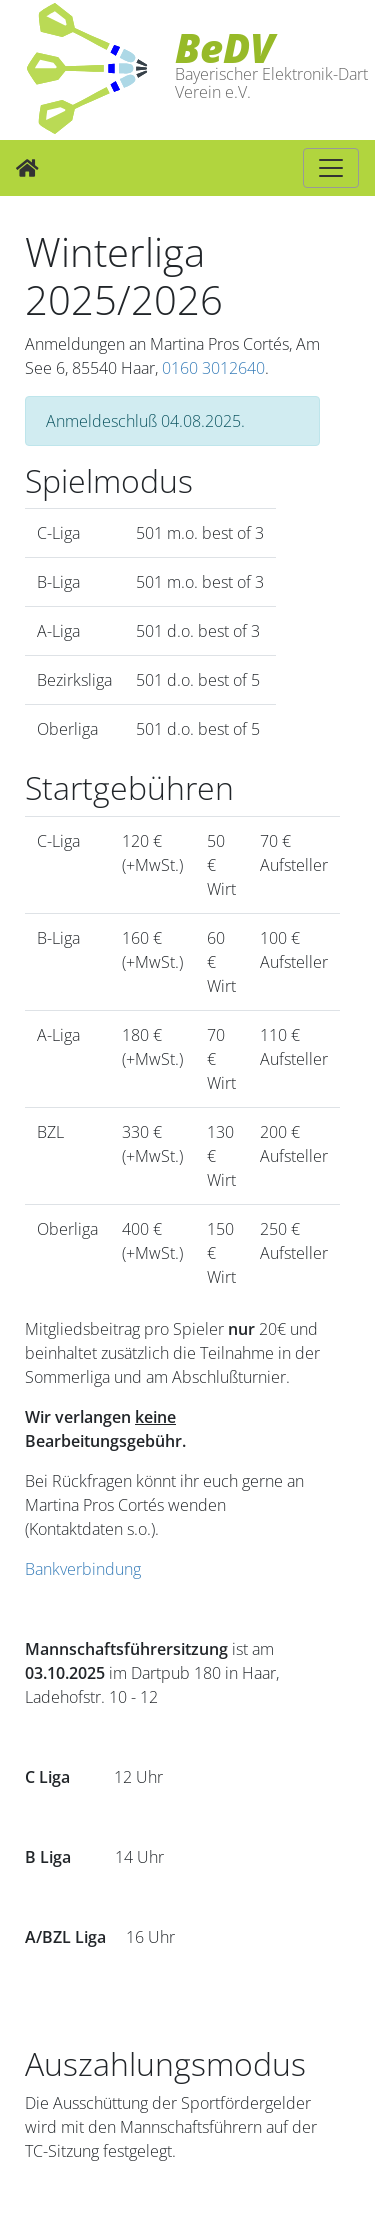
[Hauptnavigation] (331, 168)
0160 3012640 (213, 368)
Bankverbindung (83, 1569)
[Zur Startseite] (27, 168)
